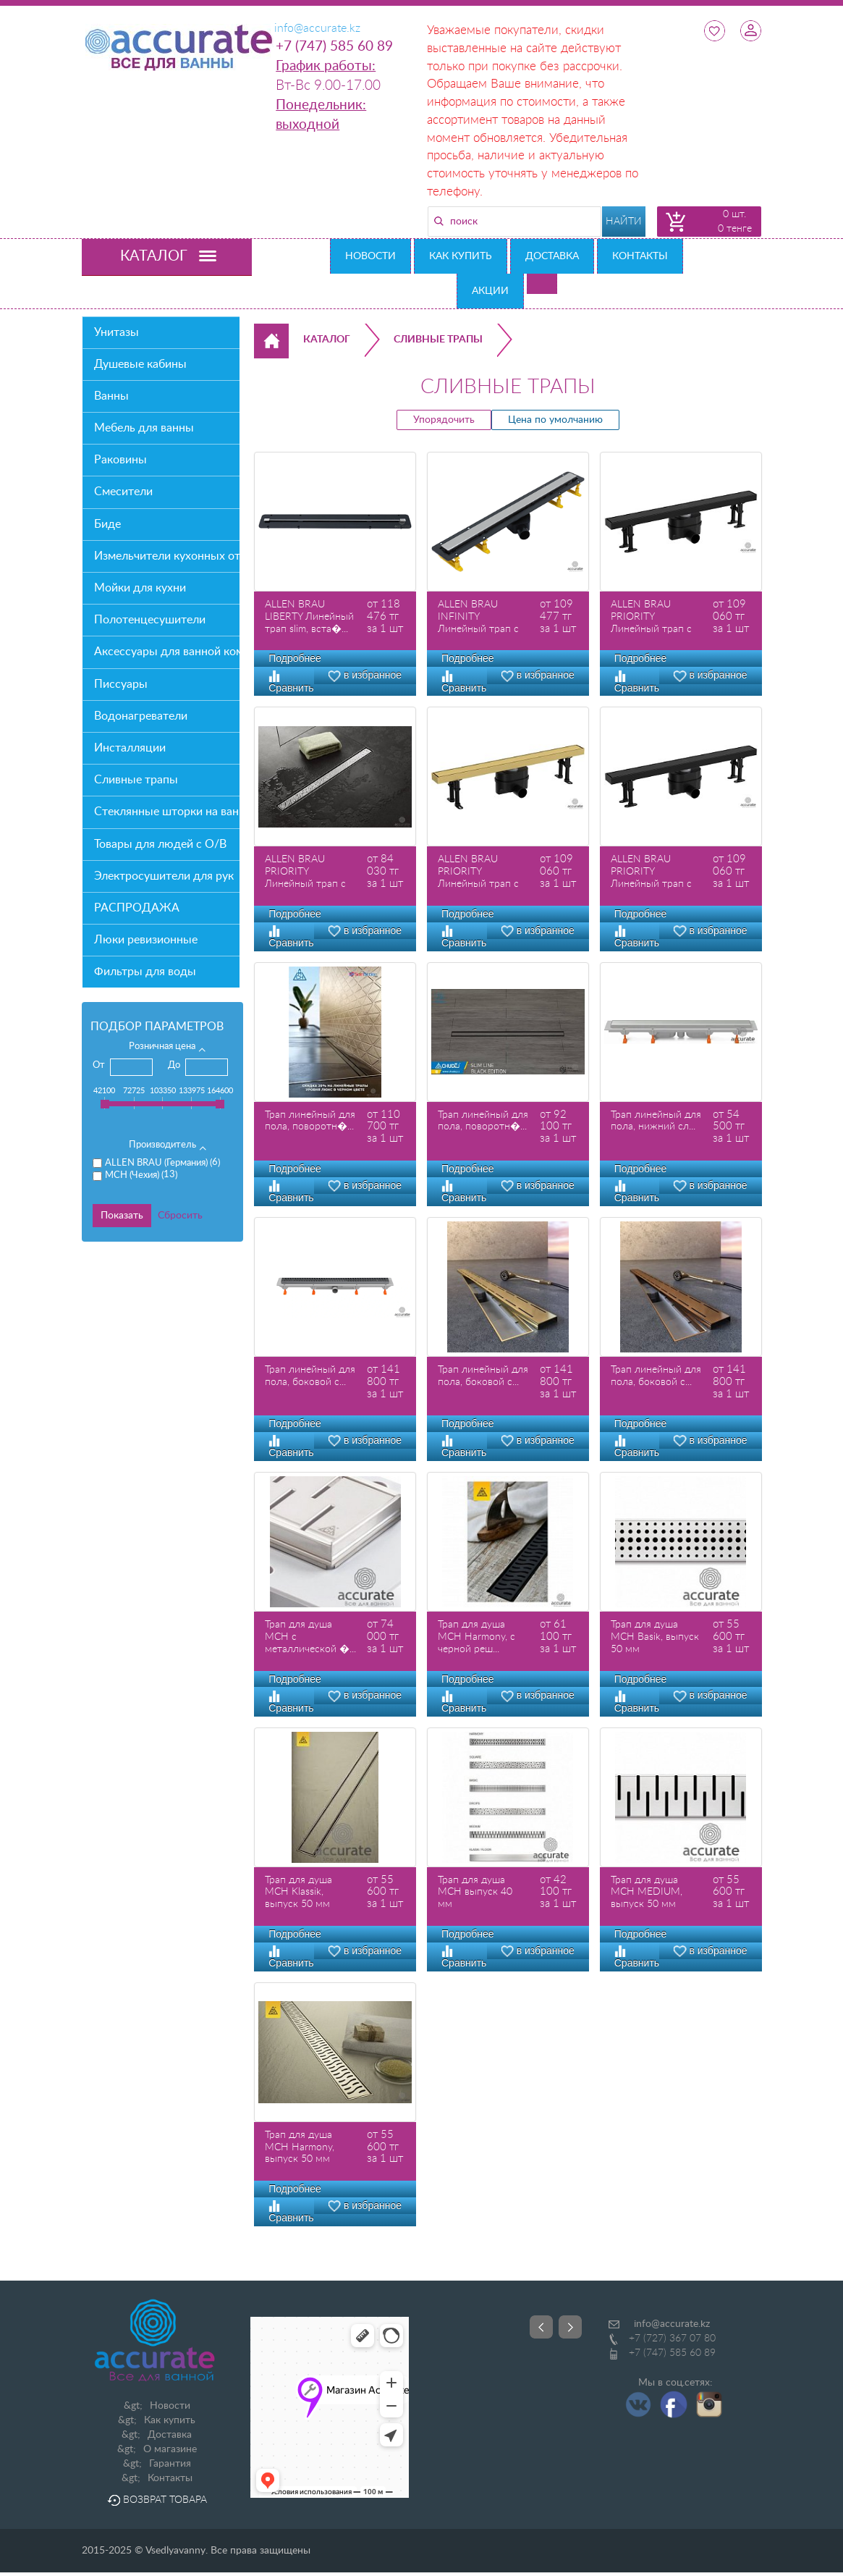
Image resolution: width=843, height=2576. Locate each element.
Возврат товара (157, 2500)
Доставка (552, 256)
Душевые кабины (140, 364)
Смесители (123, 491)
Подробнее (294, 658)
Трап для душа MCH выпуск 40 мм (475, 1892)
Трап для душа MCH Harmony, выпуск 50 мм (299, 2147)
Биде (107, 524)
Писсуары (121, 684)
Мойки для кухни (140, 588)
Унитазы (116, 332)
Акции (490, 291)
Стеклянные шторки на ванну (167, 811)
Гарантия (170, 2464)
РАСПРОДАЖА (136, 908)
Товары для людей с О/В (160, 844)
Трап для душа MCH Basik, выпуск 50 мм (655, 1637)
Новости (370, 256)
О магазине (170, 2449)
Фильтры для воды (145, 971)
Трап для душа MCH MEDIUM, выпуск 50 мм (646, 1892)
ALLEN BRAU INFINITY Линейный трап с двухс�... (478, 617)
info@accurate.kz (672, 2324)
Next (570, 2327)
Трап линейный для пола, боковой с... (310, 1376)
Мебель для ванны (144, 428)
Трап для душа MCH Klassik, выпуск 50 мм (298, 1892)
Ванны (111, 396)
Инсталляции (130, 748)
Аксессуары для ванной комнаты (167, 651)
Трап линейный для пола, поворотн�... (310, 1121)
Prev (541, 2327)
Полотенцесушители (150, 620)
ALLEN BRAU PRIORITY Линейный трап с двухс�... (651, 617)
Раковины (120, 460)
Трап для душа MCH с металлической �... (310, 1637)
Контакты (640, 256)
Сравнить (290, 936)
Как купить (460, 256)
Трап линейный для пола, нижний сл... (656, 1121)
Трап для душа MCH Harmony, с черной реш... (476, 1637)
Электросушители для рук (164, 876)
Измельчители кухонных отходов (167, 556)
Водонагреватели (140, 716)
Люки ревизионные (146, 940)
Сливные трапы (136, 780)
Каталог (326, 339)
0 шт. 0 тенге (735, 221)
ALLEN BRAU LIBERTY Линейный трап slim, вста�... (309, 616)
